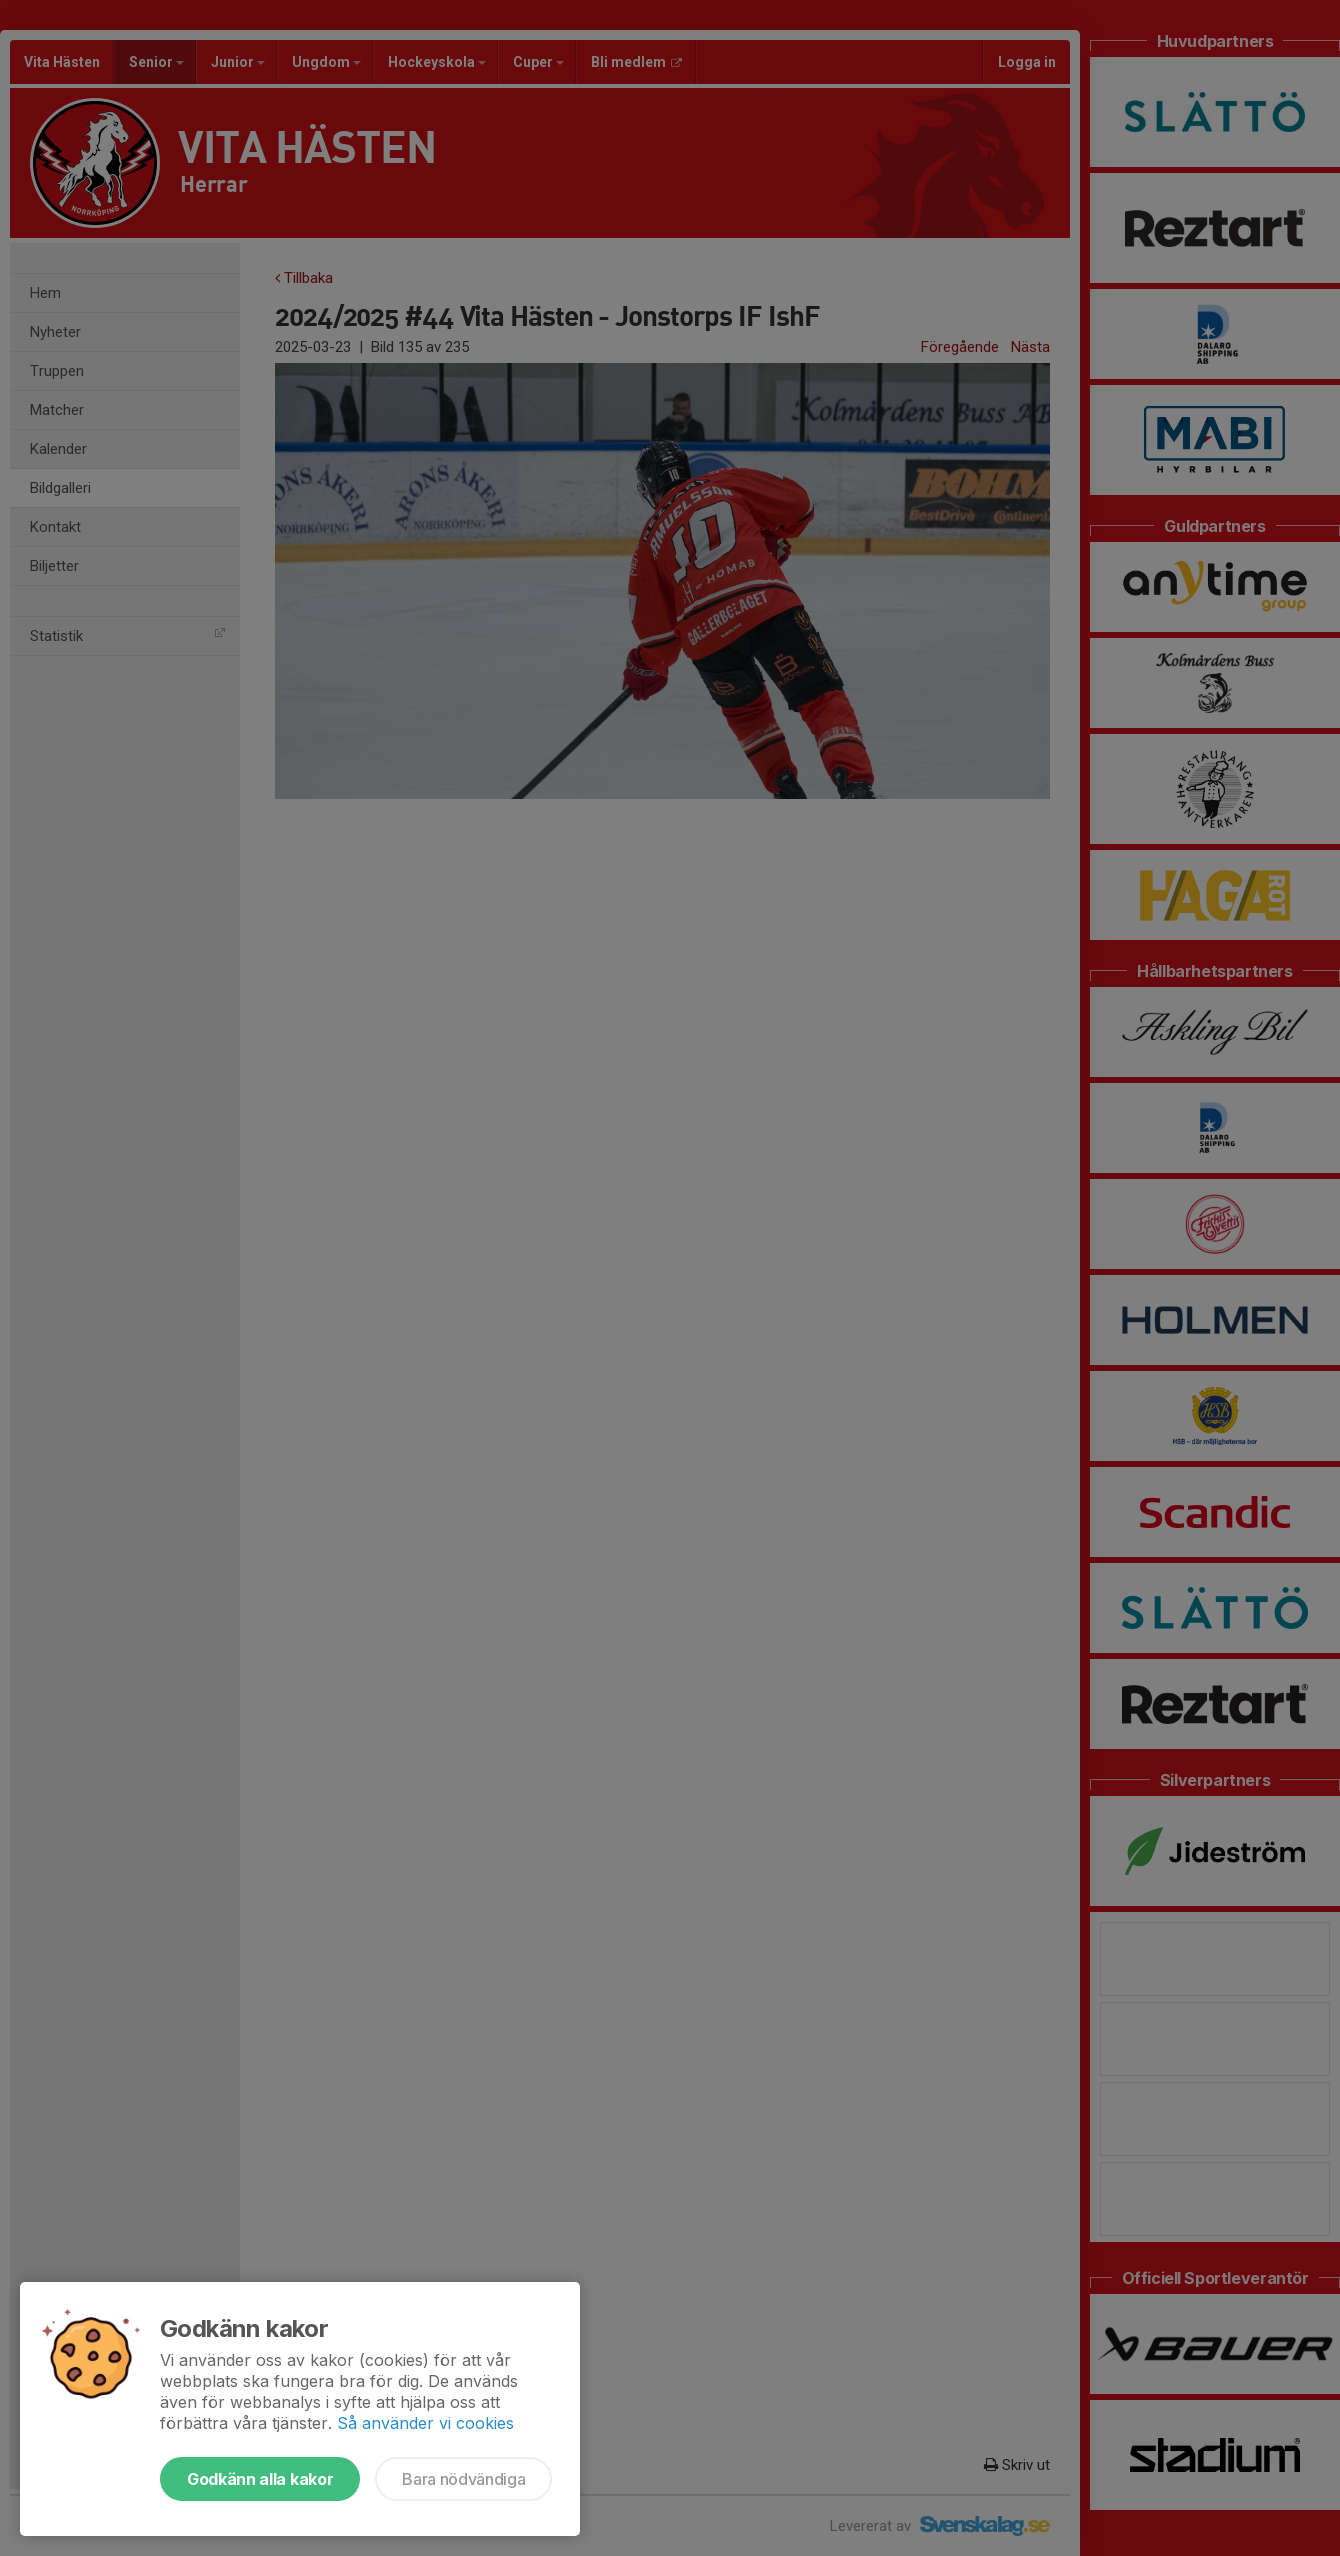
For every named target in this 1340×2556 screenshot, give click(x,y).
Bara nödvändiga (463, 2479)
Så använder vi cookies (425, 2423)
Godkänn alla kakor (260, 2479)
